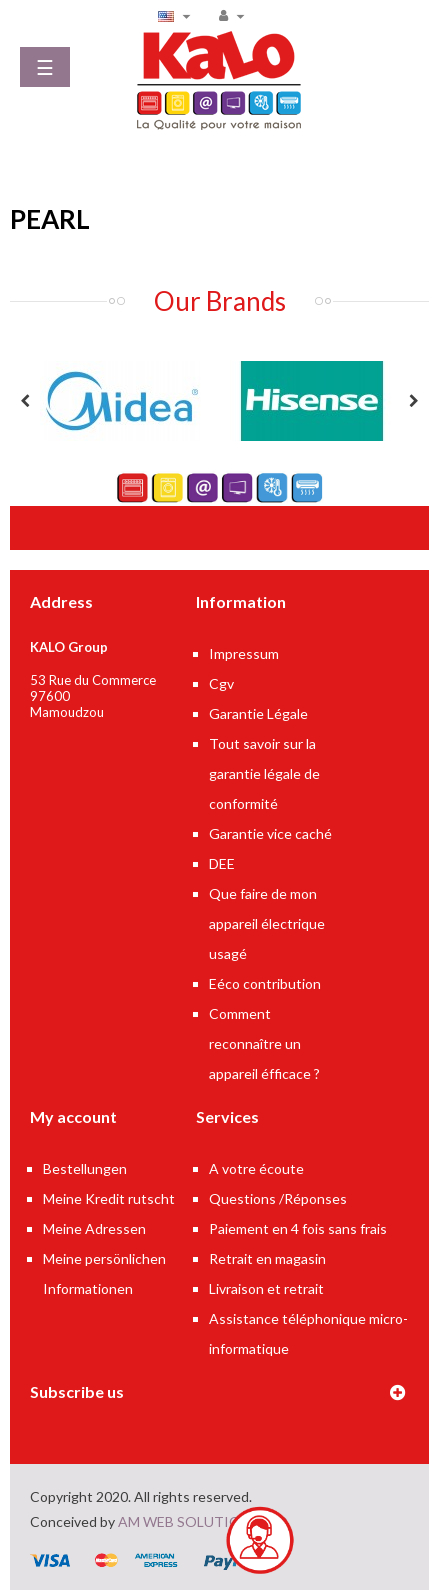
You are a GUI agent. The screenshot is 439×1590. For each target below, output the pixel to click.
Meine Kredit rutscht (109, 1198)
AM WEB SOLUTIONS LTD (203, 1521)
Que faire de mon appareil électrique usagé (267, 923)
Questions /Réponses (278, 1198)
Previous (25, 401)
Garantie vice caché (270, 833)
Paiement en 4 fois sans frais (298, 1228)
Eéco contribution (265, 983)
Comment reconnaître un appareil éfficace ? (264, 1043)
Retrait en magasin (267, 1258)
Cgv (221, 683)
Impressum (244, 653)
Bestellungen (85, 1168)
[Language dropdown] (177, 15)
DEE (222, 863)
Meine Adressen (94, 1228)
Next (414, 401)
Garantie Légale (258, 713)
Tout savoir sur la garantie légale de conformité (264, 773)
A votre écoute (256, 1168)
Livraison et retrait (266, 1288)
